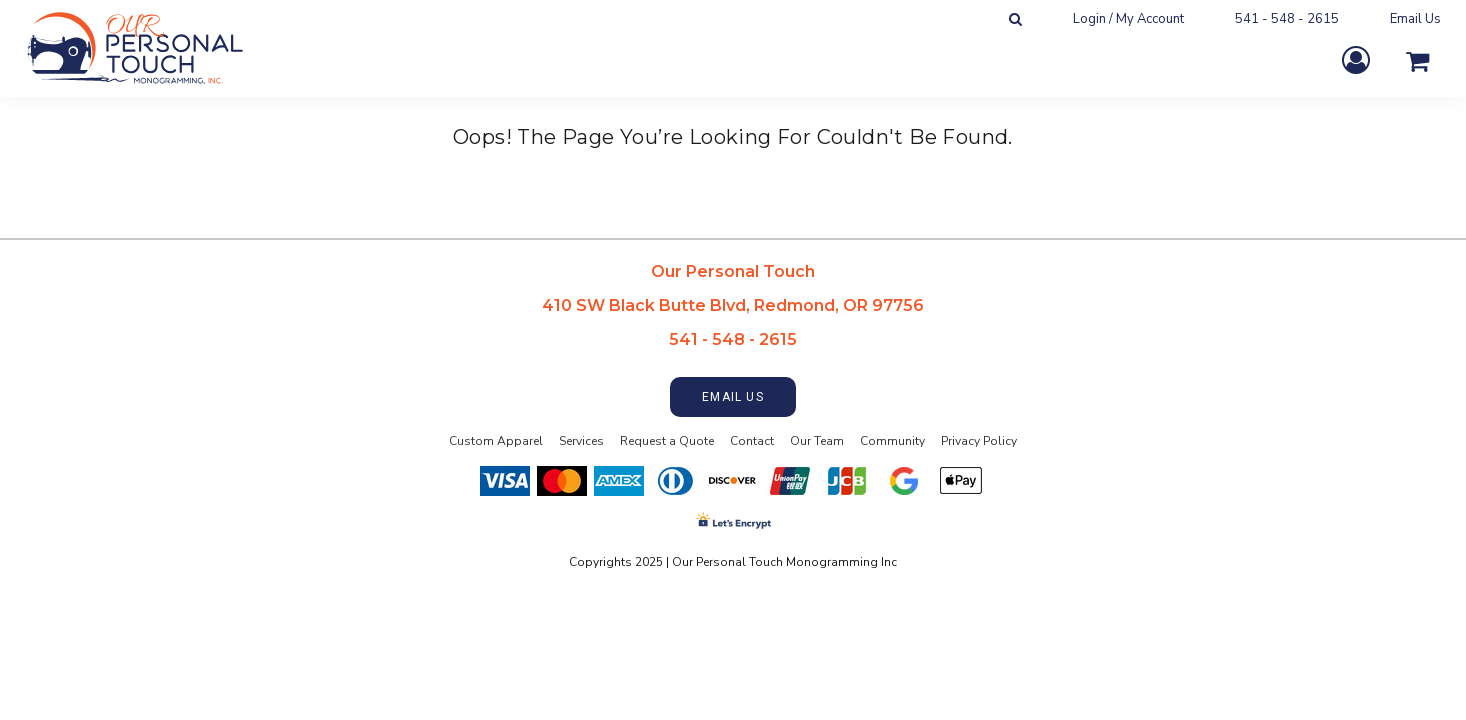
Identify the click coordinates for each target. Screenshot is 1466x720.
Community (892, 441)
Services (581, 441)
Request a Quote (667, 441)
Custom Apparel (496, 441)
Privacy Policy (979, 441)
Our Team (817, 441)
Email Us (1415, 19)
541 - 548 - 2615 (1287, 19)
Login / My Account (1128, 19)
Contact (752, 441)
